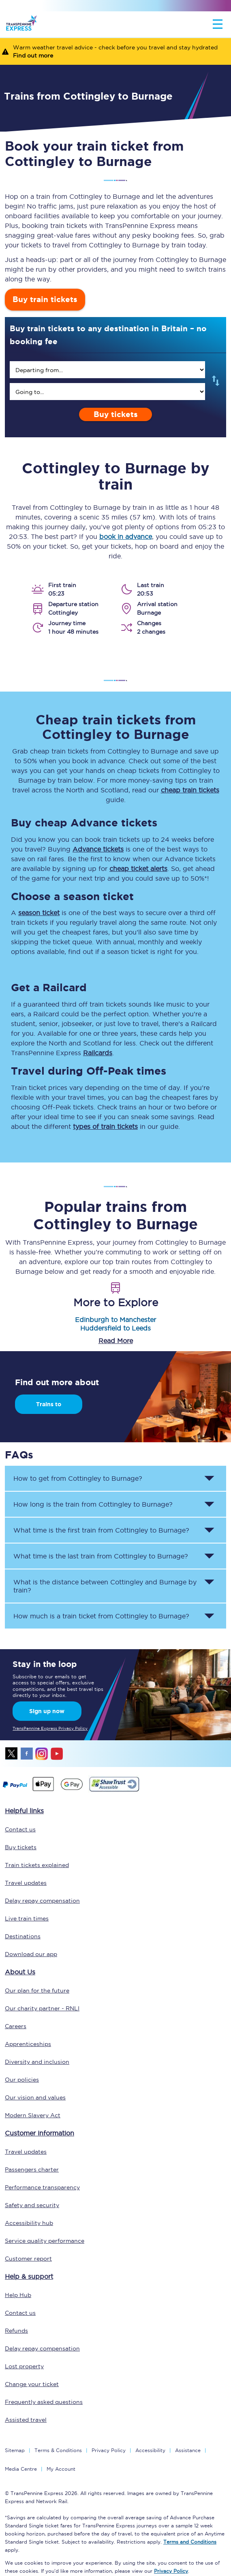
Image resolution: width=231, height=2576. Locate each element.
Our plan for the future (37, 1990)
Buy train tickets (45, 299)
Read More (115, 1340)
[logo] (21, 24)
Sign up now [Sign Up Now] (46, 1711)
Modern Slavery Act (32, 2115)
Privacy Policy (109, 2450)
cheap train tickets (190, 790)
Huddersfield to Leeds (115, 1328)
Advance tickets (98, 849)
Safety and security (32, 2205)
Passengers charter (32, 2169)
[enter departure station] (107, 369)
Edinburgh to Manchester (115, 1319)
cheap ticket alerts (138, 868)
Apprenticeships (28, 2044)
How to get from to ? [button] (77, 1478)
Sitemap (15, 2450)
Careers (15, 2026)
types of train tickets (105, 1126)
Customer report (28, 2258)
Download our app (31, 1954)
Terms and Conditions (189, 2541)
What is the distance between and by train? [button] (105, 1586)
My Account (61, 2469)
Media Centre (21, 2469)
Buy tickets (116, 414)
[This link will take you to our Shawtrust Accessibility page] (113, 1790)
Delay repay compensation (42, 1900)
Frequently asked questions (44, 2402)
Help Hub (18, 2295)
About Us (20, 1972)
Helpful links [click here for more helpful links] (24, 1810)
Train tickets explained (37, 1865)
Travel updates (26, 1883)
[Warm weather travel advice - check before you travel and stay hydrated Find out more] (115, 51)
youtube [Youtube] (57, 1754)
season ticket (39, 912)
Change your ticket (32, 2384)
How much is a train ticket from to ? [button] (101, 1616)
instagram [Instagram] (42, 1754)
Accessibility (150, 2450)
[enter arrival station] (107, 391)
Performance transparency (42, 2187)
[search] (107, 369)
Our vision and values (35, 2097)
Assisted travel (26, 2419)
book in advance (125, 536)
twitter (12, 1754)
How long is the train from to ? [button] (93, 1504)
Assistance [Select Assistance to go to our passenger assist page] (188, 2450)
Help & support (29, 2276)
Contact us (20, 1829)
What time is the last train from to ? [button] (100, 1556)
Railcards (97, 1052)
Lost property (24, 2366)
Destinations (23, 1936)
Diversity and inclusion (37, 2062)
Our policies (22, 2079)
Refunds (16, 2330)
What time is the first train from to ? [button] (101, 1530)
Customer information (39, 2133)
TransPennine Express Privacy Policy (50, 1728)
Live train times (27, 1918)
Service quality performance (44, 2241)
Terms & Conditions (58, 2450)
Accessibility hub (29, 2223)
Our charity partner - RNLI (42, 2008)
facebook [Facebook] (27, 1754)
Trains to (48, 1404)
